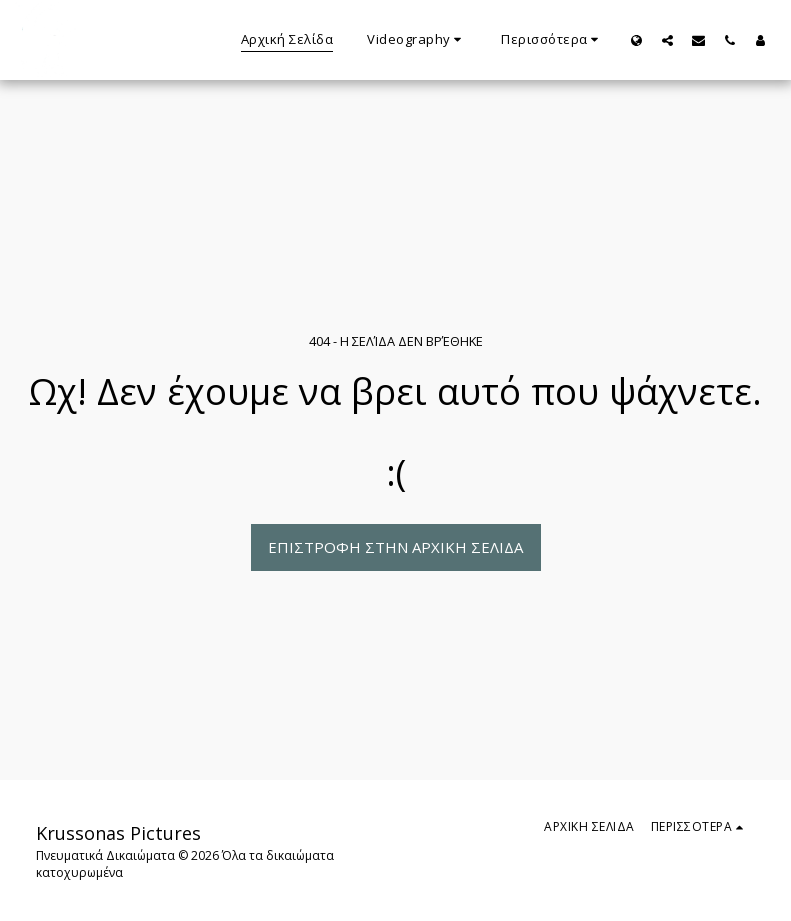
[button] (417, 40)
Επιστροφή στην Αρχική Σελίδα (395, 547)
